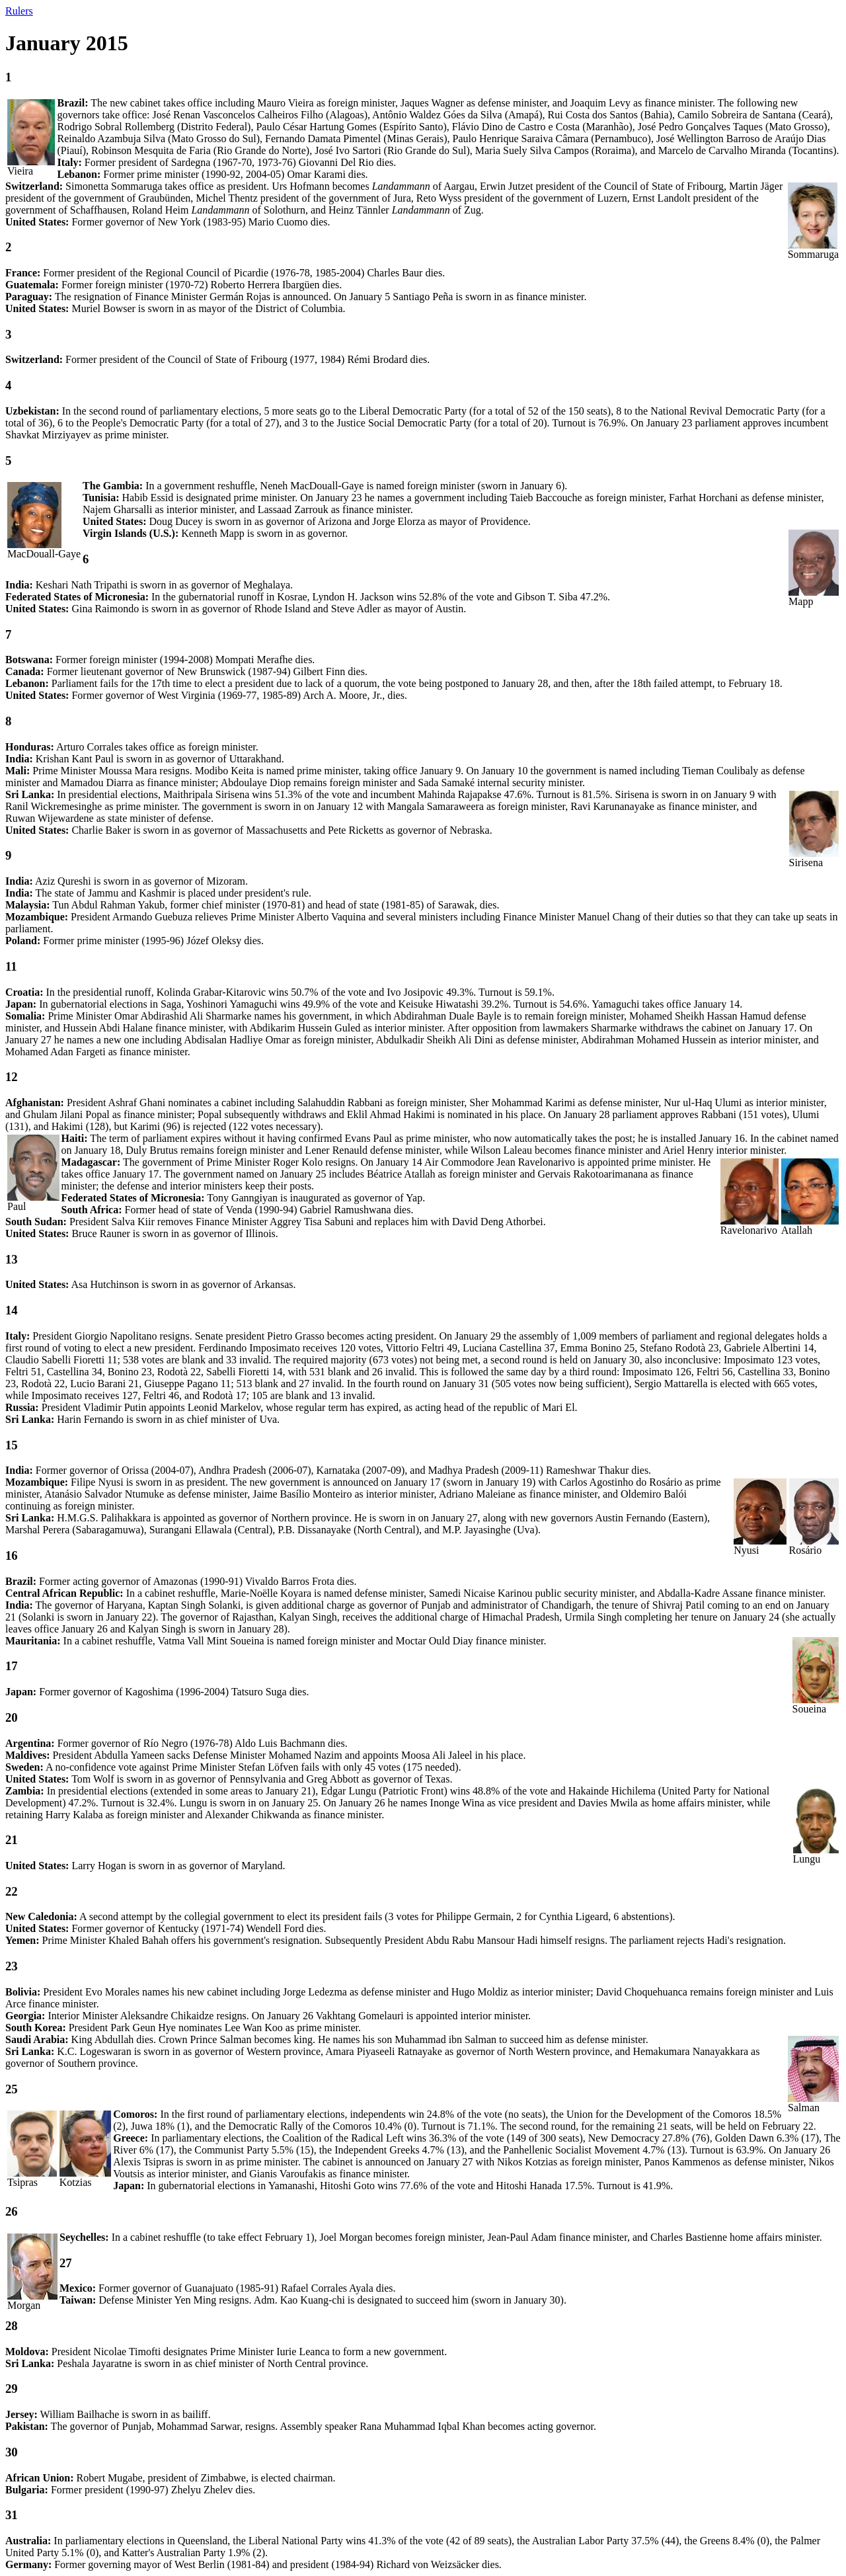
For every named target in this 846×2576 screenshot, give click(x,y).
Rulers (19, 11)
